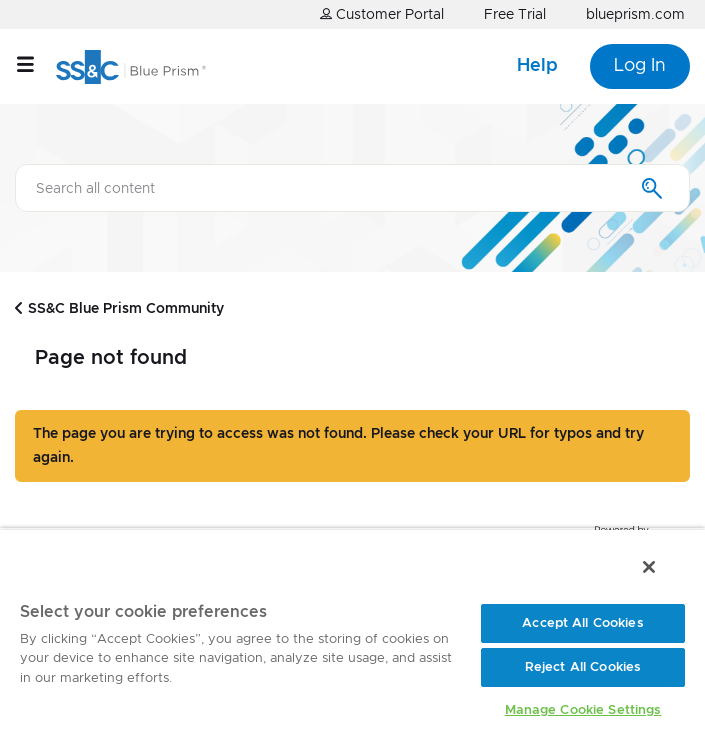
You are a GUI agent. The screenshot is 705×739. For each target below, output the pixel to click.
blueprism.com (635, 15)
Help (537, 66)
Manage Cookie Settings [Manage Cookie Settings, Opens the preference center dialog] (583, 710)
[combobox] (352, 188)
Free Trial (515, 15)
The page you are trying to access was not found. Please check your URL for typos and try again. (338, 446)
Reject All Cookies (583, 667)
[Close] (649, 567)
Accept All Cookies (582, 623)
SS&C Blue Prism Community (126, 309)
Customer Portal (382, 14)
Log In (640, 66)
